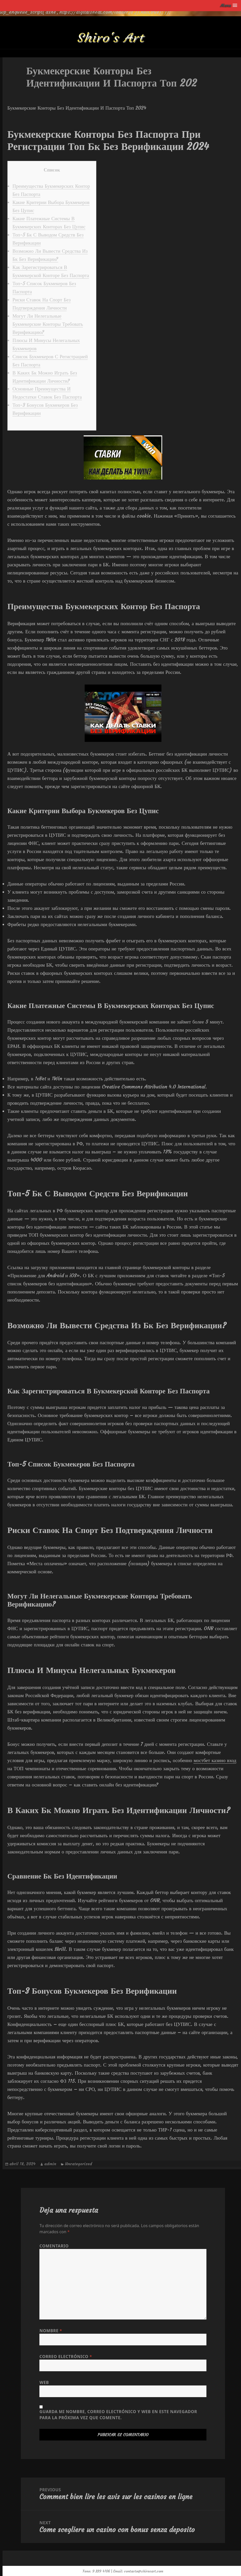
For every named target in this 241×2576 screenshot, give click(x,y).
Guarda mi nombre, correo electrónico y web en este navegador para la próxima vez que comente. (118, 2414)
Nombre (50, 2330)
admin (50, 2163)
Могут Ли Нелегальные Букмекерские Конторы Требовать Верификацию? (47, 324)
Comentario (54, 2246)
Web (44, 2382)
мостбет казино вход (214, 1760)
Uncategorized (78, 2163)
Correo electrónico (65, 2356)
